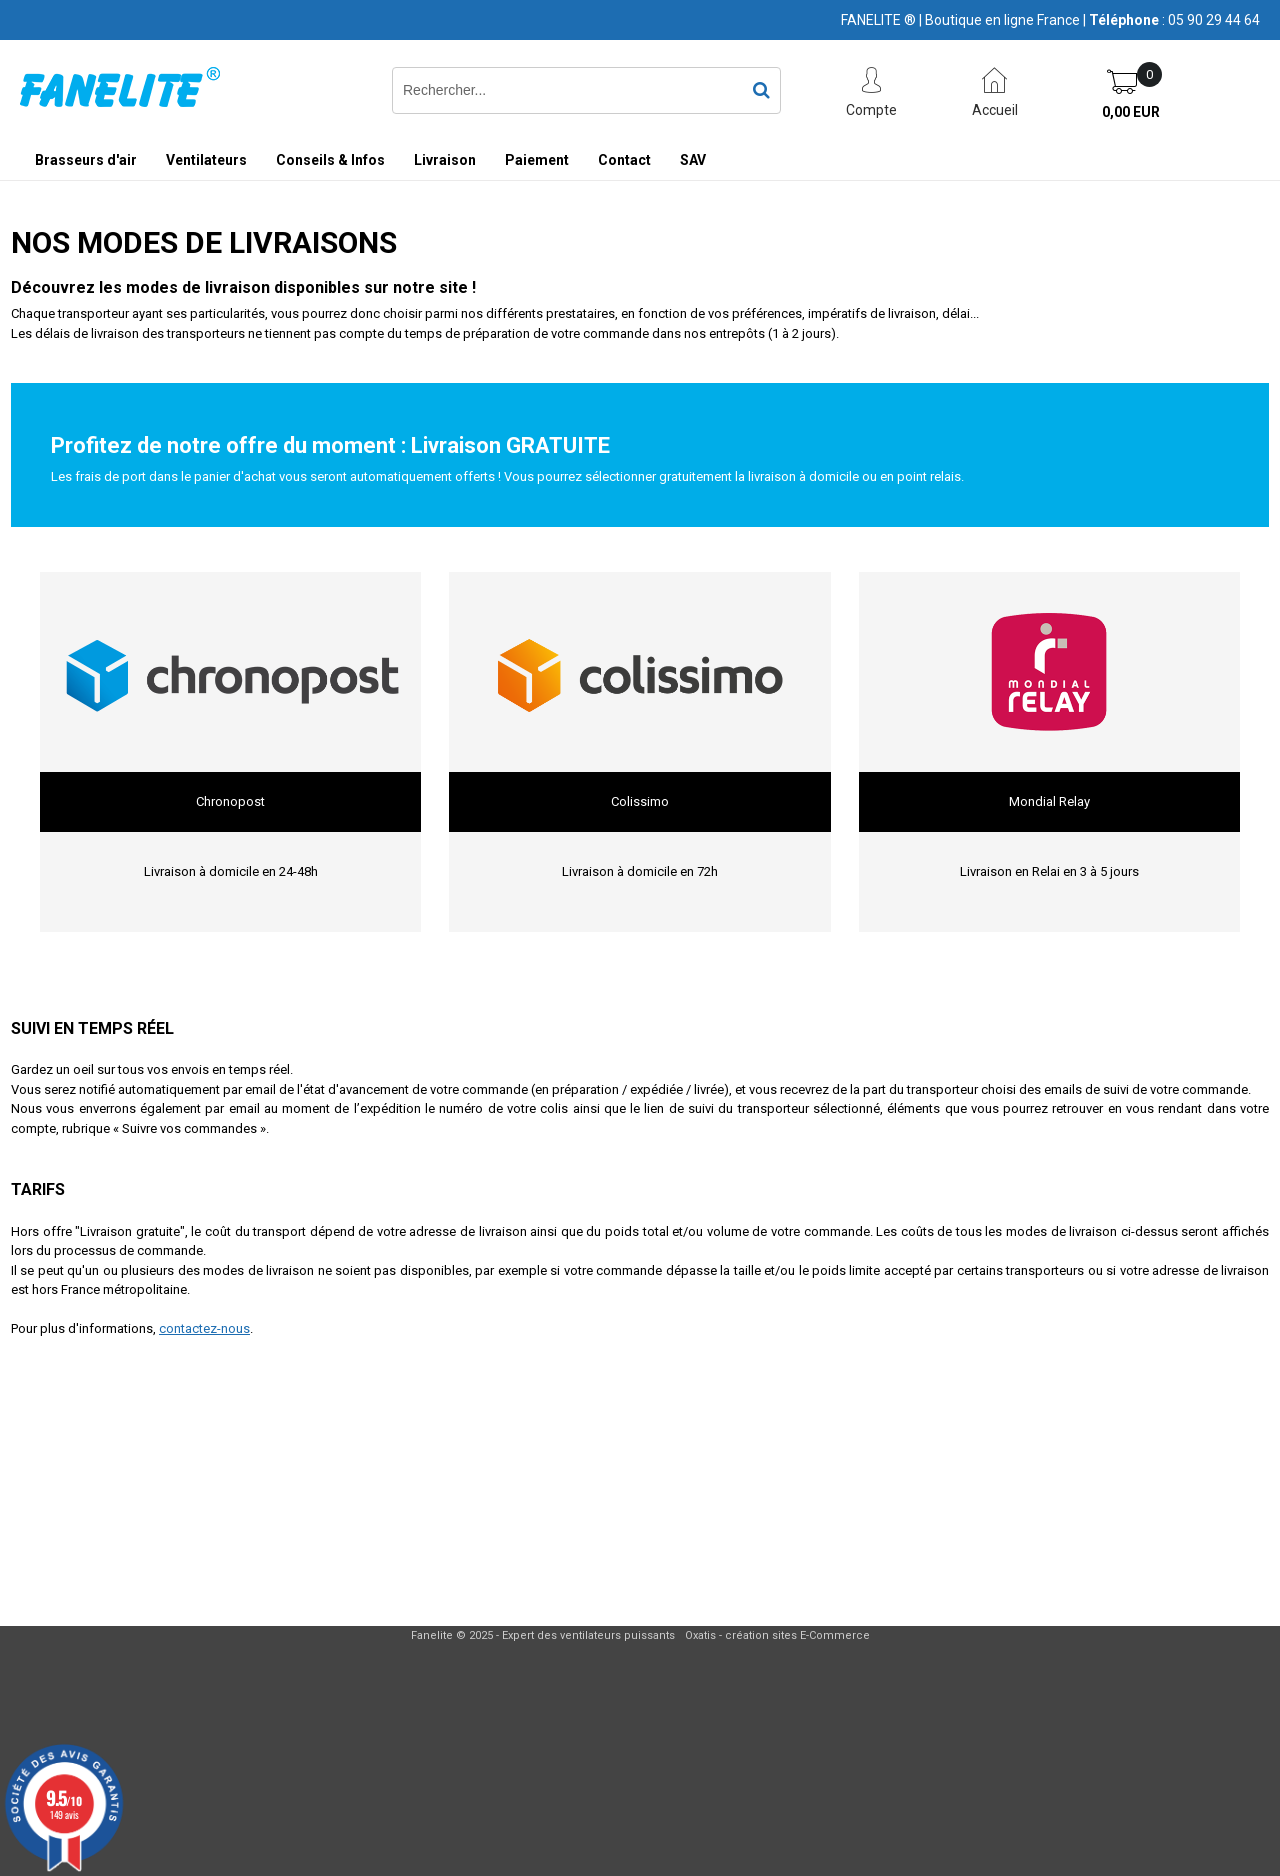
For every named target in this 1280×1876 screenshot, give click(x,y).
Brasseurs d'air (86, 160)
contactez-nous (204, 1328)
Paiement (537, 160)
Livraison (445, 160)
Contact (624, 160)
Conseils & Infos (330, 160)
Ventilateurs (206, 160)
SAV (693, 160)
